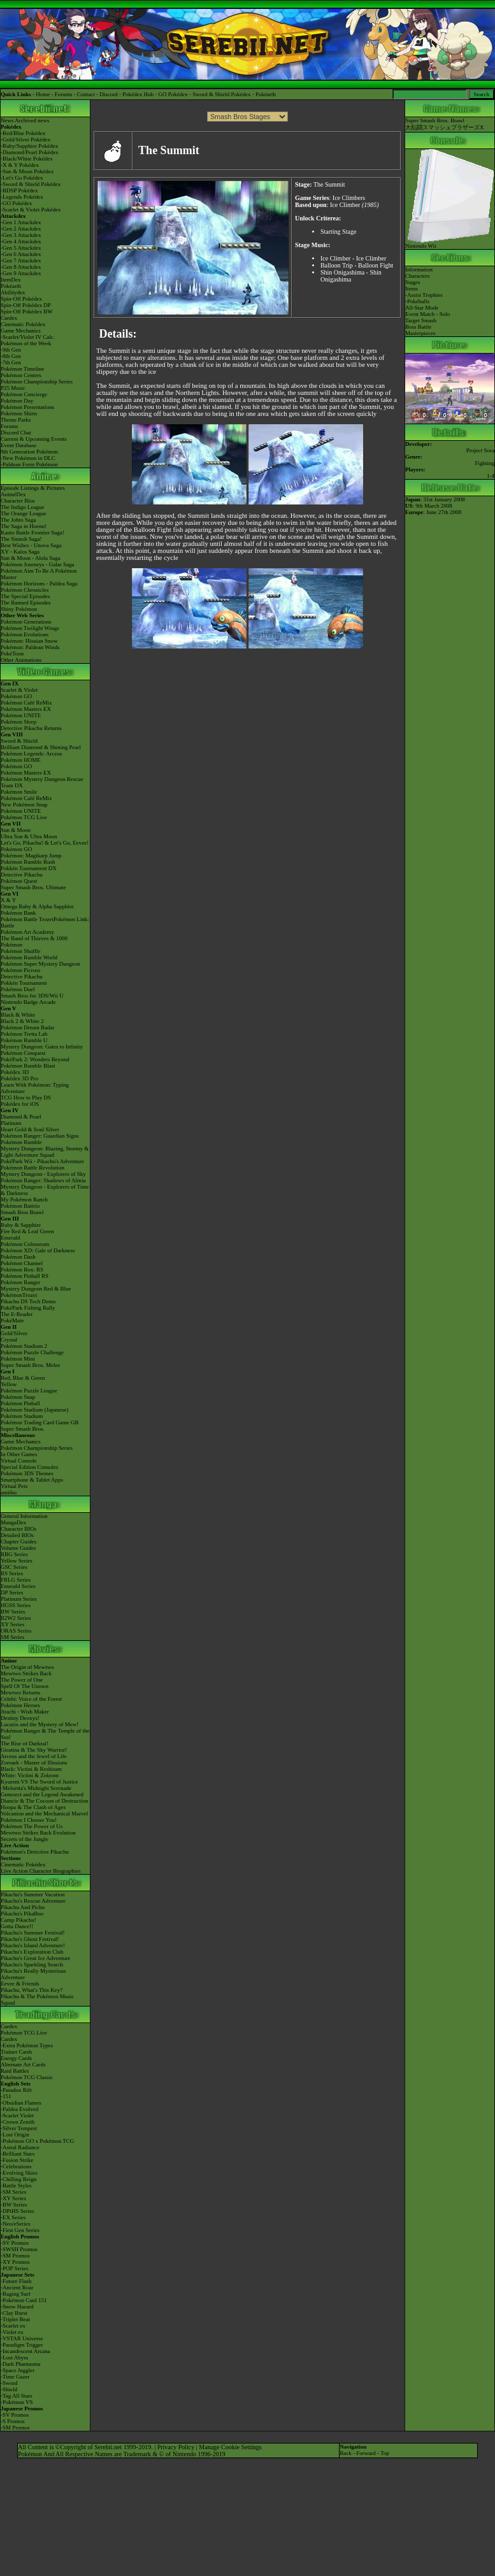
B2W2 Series (16, 1618)
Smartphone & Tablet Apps (32, 1480)
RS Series (12, 1573)
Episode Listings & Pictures (33, 488)
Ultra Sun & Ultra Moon (29, 836)
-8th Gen (11, 356)
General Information (24, 1516)
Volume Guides (18, 1548)
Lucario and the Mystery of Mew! (39, 1724)
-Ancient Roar (17, 2287)
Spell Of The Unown (24, 1686)
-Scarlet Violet (17, 2115)
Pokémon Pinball (20, 1403)
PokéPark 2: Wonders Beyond (35, 1059)
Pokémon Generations (26, 622)
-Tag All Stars (16, 2396)
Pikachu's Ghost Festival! (30, 1939)
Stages (412, 282)
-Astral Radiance (20, 2147)
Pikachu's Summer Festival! (33, 1932)
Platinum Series (19, 1599)
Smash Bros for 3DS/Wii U (32, 995)
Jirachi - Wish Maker (25, 1711)
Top (384, 2453)
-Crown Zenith (17, 2122)
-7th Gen (11, 362)
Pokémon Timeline (22, 369)
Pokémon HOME (21, 760)
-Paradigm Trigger (22, 2345)
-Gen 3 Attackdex (21, 235)
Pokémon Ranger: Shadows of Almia (43, 1180)
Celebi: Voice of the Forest (31, 1699)
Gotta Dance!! (17, 1926)
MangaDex (13, 1522)
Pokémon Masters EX (26, 709)
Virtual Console (19, 1460)
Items (411, 288)
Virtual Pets (14, 1486)
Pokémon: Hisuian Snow (29, 641)
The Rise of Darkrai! (24, 1743)
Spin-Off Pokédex (21, 299)
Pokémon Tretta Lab (24, 1034)
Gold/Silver (14, 1333)
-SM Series (13, 2192)
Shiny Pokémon (19, 609)
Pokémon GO (16, 696)
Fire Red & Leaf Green (27, 1231)
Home (43, 94)
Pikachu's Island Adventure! (33, 1945)
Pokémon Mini (18, 1359)
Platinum (11, 1123)
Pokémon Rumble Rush (28, 862)
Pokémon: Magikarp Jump (31, 855)
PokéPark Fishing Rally (28, 1308)
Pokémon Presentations (27, 407)
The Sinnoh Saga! (21, 539)
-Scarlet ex (13, 2325)
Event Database (18, 445)
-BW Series (14, 2204)
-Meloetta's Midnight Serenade (36, 1788)
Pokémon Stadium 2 (24, 1346)
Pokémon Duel (18, 989)
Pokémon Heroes (20, 1705)
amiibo (9, 1492)
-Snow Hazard (17, 2306)
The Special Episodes (25, 596)
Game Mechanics (21, 330)
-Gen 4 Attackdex (21, 241)
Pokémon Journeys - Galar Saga (37, 564)
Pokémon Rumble (21, 1142)
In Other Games (19, 1454)
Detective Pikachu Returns (31, 728)
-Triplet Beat (15, 2319)
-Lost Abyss (14, 2357)
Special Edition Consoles (30, 1467)
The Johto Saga (18, 520)
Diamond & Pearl (21, 1116)
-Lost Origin (15, 2134)
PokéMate (12, 1320)
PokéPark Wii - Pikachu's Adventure (42, 1161)
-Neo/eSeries (15, 2224)
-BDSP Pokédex (19, 190)
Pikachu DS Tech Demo (28, 1301)
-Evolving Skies (19, 2173)
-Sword (9, 2383)
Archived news (32, 120)
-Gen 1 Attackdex (21, 222)
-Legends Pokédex (22, 197)
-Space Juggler (17, 2370)
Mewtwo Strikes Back (26, 1673)
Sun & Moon (16, 830)
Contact (86, 94)
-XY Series (13, 2198)
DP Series (12, 1592)
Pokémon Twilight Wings (30, 628)
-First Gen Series (20, 2230)
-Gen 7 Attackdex (21, 260)
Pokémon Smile (19, 792)
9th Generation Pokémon (29, 451)
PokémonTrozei (19, 1295)
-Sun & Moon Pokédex (27, 171)
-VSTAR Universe (22, 2338)
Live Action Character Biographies (41, 1871)
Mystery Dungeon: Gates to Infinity (42, 1046)
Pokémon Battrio (20, 1206)
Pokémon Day (17, 400)
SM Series (12, 1637)
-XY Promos (15, 2262)
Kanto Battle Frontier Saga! (32, 532)
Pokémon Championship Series (37, 381)
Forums (64, 94)
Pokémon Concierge (24, 394)
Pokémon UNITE (21, 715)
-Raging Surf (16, 2294)
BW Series (13, 1611)
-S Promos (13, 2421)
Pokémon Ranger (20, 1282)
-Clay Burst (14, 2313)
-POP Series (14, 2268)
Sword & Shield (19, 741)
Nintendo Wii (449, 243)
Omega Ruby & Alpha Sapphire (37, 906)
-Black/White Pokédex (27, 158)
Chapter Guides (18, 1541)
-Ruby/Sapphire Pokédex (29, 146)
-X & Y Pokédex (20, 165)
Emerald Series (18, 1586)
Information (419, 269)
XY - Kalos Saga (20, 551)
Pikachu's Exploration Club (32, 1952)
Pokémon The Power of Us (31, 1826)
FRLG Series (16, 1580)
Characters (417, 276)
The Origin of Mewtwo (27, 1667)
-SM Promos (15, 2255)
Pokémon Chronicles (24, 590)
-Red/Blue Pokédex (23, 133)
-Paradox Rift (16, 2090)
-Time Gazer (15, 2376)
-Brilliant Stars (17, 2153)
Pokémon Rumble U (24, 1040)
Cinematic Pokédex (23, 324)
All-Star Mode (421, 307)
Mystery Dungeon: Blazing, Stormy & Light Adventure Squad (45, 1151)
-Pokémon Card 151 (24, 2300)
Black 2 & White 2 (22, 1021)
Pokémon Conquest (23, 1053)
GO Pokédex (173, 94)
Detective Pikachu (22, 874)
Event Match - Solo (427, 314)
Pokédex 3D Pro (19, 1078)
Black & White (18, 1015)
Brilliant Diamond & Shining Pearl (41, 747)
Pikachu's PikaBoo (22, 1913)
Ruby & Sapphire (21, 1225)
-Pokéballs (417, 301)
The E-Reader (16, 1314)
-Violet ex (12, 2332)
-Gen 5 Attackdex (21, 248)
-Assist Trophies (424, 295)
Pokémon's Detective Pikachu (35, 1852)
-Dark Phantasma (20, 2364)
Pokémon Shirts (19, 413)
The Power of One (22, 1680)
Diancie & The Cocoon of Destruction (45, 1801)
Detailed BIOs (17, 1535)
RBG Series (14, 1554)
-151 (6, 2096)
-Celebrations (16, 2166)
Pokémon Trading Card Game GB (40, 1422)
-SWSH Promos (19, 2249)
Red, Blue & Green (23, 1378)
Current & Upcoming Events (34, 439)
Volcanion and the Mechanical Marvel (44, 1813)
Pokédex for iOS (20, 1104)
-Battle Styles (16, 2185)
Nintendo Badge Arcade (28, 1002)
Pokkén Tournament (24, 983)
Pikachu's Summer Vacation (32, 1894)
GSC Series (14, 1567)
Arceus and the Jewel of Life (34, 1756)
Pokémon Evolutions (24, 634)
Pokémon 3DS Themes (27, 1473)
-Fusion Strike (17, 2160)
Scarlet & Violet (19, 690)
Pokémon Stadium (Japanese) (34, 1409)
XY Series (12, 1624)
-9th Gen (11, 350)
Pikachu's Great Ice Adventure (35, 1958)
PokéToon (12, 653)
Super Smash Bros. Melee (31, 1365)
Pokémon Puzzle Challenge (32, 1352)
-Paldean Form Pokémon (29, 464)
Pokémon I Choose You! (29, 1820)
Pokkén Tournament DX (29, 868)
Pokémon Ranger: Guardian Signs (40, 1136)
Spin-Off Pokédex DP (26, 305)
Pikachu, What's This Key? (31, 1990)
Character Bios (18, 500)
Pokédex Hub (138, 94)
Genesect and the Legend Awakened (42, 1794)
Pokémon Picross (20, 970)
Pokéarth (265, 94)
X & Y (8, 900)
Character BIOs (18, 1529)
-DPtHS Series (17, 2211)
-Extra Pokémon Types (27, 2045)
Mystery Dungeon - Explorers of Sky (43, 1174)
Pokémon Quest (19, 881)
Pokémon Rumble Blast (28, 1066)
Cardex (9, 318)
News (7, 120)
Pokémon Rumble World (29, 957)
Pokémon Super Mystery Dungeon (40, 964)
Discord (108, 94)
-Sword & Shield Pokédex (31, 184)
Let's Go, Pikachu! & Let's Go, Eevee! (45, 843)
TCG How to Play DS (26, 1097)
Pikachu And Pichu (23, 1907)
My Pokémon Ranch (24, 1199)
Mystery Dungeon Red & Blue (36, 1288)
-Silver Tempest (19, 2128)
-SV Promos (15, 2243)
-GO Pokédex (16, 203)
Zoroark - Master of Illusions (34, 1762)
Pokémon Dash (18, 1257)
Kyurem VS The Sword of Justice (39, 1781)
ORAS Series (16, 1631)
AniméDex (13, 494)
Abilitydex (13, 292)
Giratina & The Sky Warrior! (34, 1750)
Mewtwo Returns (20, 1692)
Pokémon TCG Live (24, 817)
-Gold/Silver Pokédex (25, 139)
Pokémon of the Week (26, 343)
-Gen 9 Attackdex (21, 273)
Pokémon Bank (18, 913)
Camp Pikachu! (18, 1920)
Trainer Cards (16, 2052)
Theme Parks (16, 420)
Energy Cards (16, 2058)
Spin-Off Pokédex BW (27, 311)
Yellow (9, 1384)
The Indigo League (22, 507)
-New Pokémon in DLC (28, 458)
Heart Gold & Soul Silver (30, 1129)
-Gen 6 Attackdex (21, 254)
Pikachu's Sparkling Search (32, 1964)
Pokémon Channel (22, 1263)
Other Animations (21, 660)
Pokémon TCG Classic (27, 2077)
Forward (366, 2453)
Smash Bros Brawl (22, 1212)
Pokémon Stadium (22, 1416)
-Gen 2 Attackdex (21, 228)
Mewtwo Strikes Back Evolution (38, 1832)
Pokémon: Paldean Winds (30, 647)
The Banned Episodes (25, 602)
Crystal (9, 1339)
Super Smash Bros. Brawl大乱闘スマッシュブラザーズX (444, 124)
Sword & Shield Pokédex (221, 94)
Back (346, 2453)
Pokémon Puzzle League (29, 1390)
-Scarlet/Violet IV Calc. (28, 337)
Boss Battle (418, 327)
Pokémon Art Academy (27, 932)
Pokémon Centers (21, 375)
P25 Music (13, 388)
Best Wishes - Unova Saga (31, 545)
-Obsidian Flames (21, 2103)
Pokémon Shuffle (21, 951)
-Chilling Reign (18, 2179)
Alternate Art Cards (23, 2064)
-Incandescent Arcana (25, 2351)
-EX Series (13, 2217)
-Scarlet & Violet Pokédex (31, 209)
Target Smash (420, 320)
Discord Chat (16, 432)
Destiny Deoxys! (20, 1718)
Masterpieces (420, 333)
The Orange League (23, 513)
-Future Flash (16, 2281)
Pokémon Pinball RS (24, 1276)
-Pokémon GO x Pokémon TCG (37, 2141)
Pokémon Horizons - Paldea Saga (39, 583)
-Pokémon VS (17, 2402)
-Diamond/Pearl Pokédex (30, 152)
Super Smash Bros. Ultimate (33, 887)
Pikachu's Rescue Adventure (33, 1901)
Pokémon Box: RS (22, 1269)
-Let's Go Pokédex (22, 178)
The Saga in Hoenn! (24, 526)
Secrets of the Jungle (24, 1839)
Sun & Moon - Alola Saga (31, 558)
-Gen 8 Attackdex (21, 267)
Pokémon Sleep (18, 722)
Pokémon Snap (18, 1397)
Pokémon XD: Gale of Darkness (38, 1250)
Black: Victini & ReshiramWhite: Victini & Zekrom (31, 1772)
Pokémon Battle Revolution (32, 1167)
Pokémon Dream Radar (27, 1027)
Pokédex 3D (15, 1072)
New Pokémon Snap (24, 804)
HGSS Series (16, 1605)
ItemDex (11, 279)
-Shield (9, 2389)
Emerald (10, 1237)
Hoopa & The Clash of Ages (33, 1807)
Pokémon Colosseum (25, 1244)
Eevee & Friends (20, 1983)
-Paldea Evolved (19, 2109)
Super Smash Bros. (23, 1429)
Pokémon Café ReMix (26, 702)
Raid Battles (15, 2071)
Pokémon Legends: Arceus (31, 753)
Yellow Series (16, 1560)
